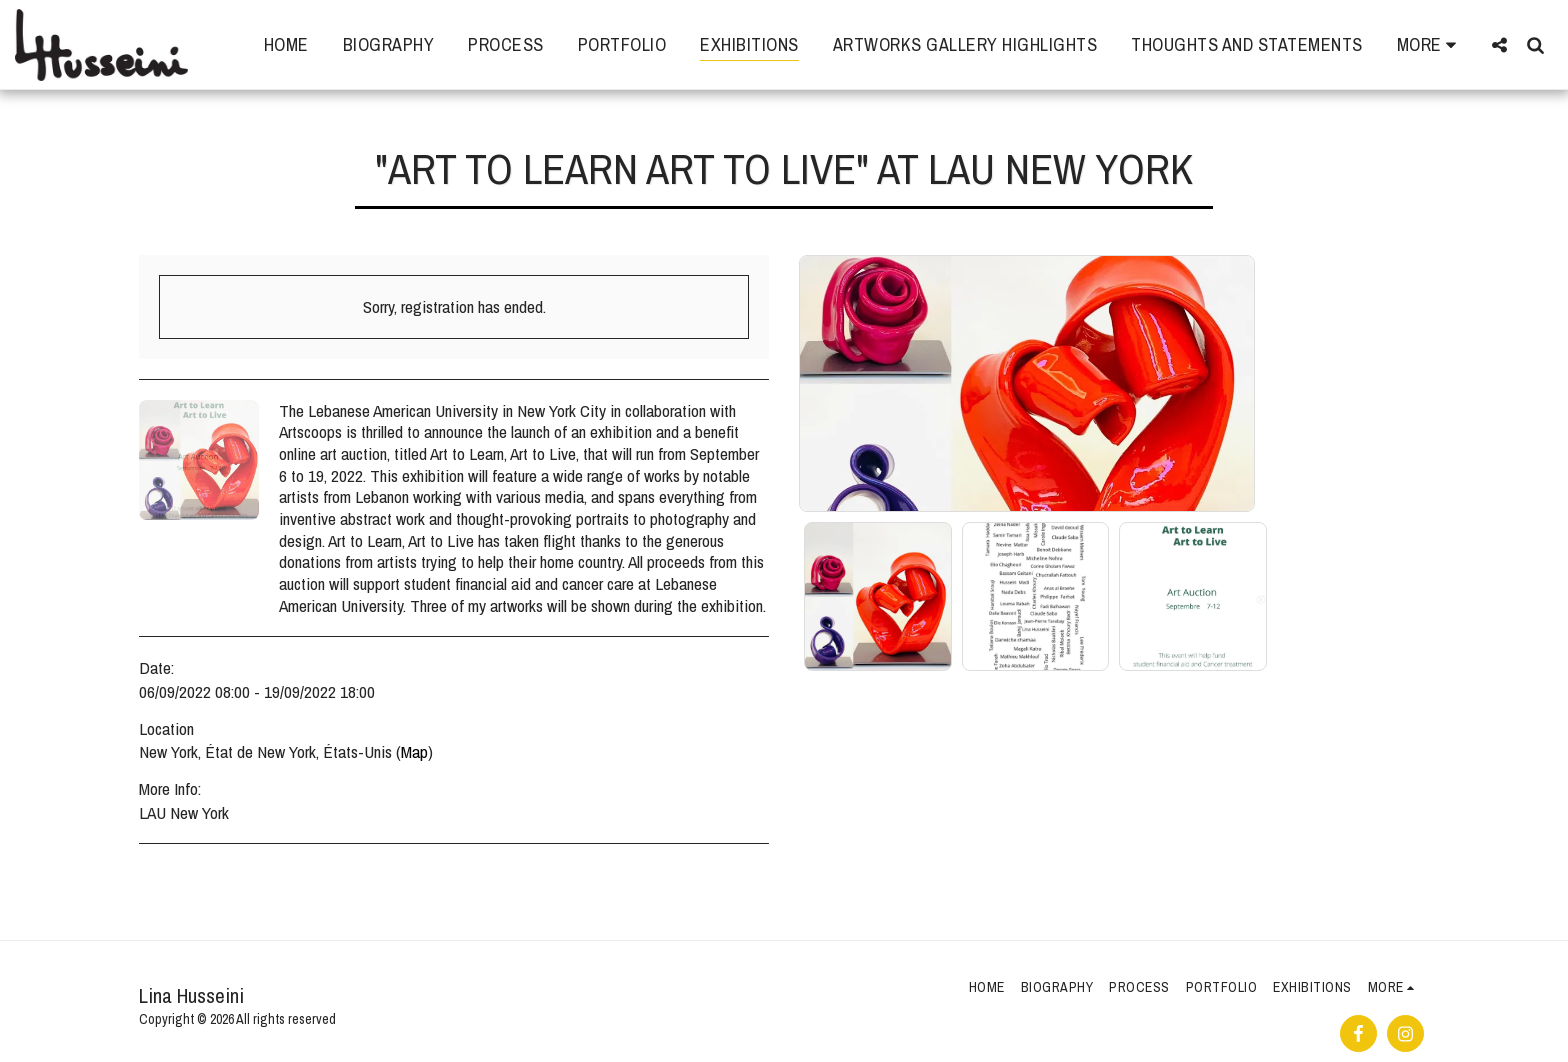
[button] (1499, 44)
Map (414, 751)
